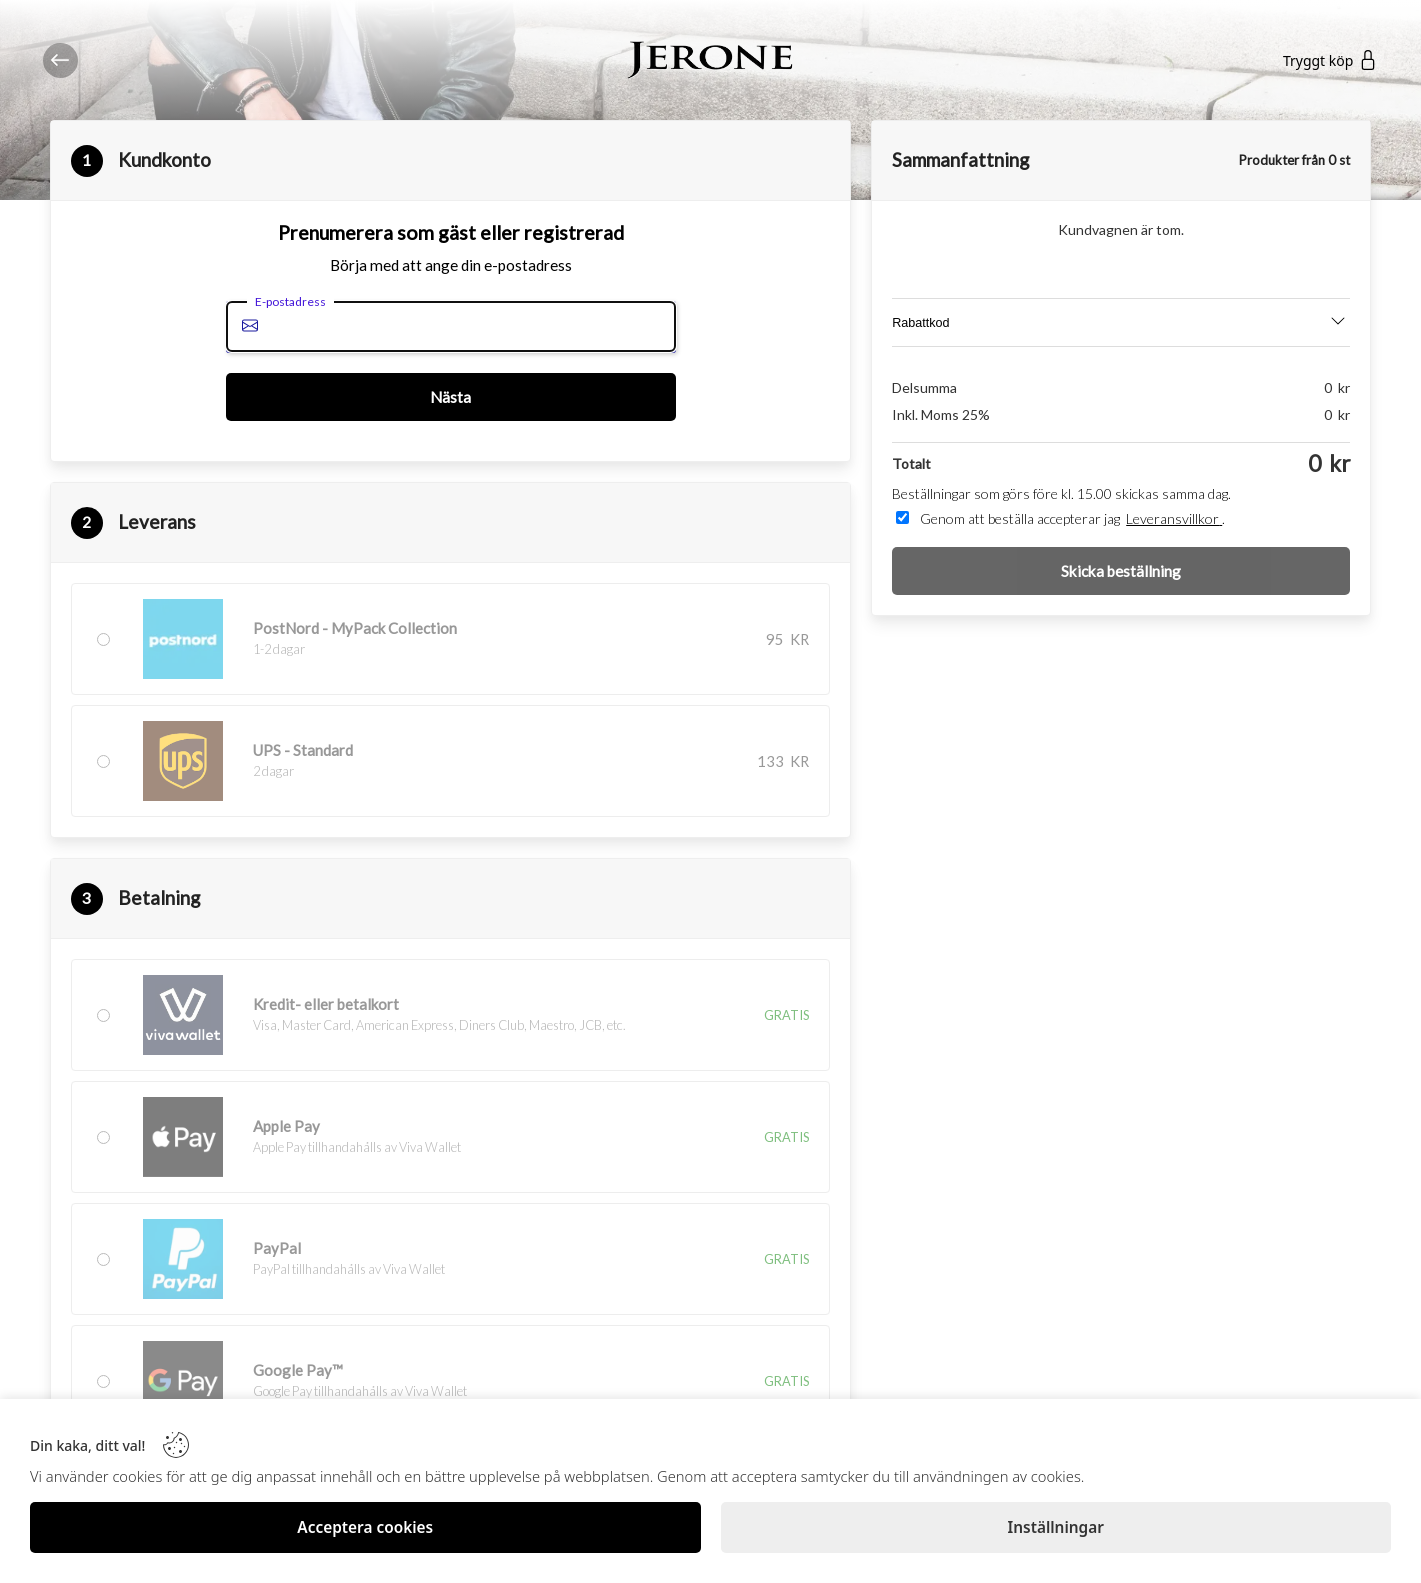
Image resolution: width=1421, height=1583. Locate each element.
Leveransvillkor (1174, 518)
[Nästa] (451, 397)
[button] (450, 700)
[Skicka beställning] (1121, 571)
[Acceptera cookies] (365, 1527)
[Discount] (1121, 322)
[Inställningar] (1056, 1527)
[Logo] (711, 60)
